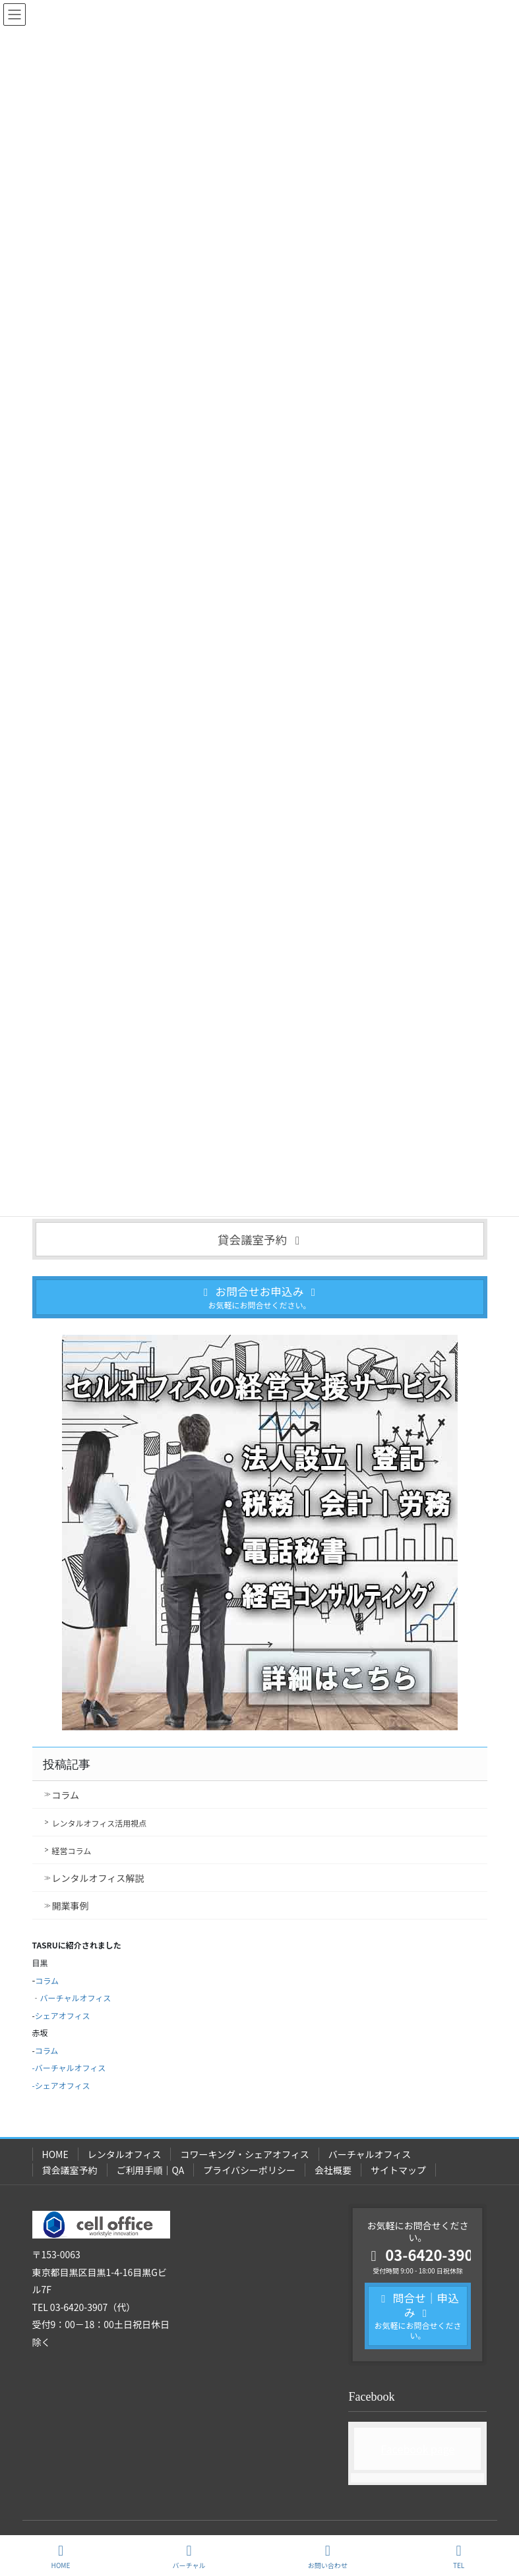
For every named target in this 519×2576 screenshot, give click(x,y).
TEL (459, 2556)
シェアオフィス (62, 2015)
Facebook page (418, 2449)
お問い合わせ (328, 2556)
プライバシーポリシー (249, 2170)
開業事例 (70, 1905)
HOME (55, 2154)
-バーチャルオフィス (69, 2067)
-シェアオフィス (61, 2085)
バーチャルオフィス (75, 1997)
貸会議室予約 (70, 2170)
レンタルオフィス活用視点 (99, 1823)
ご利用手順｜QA (151, 2170)
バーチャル (189, 2556)
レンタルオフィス (125, 2154)
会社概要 (333, 2170)
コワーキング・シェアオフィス (244, 2154)
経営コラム (72, 1850)
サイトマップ (398, 2170)
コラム (66, 1794)
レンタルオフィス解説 (98, 1878)
